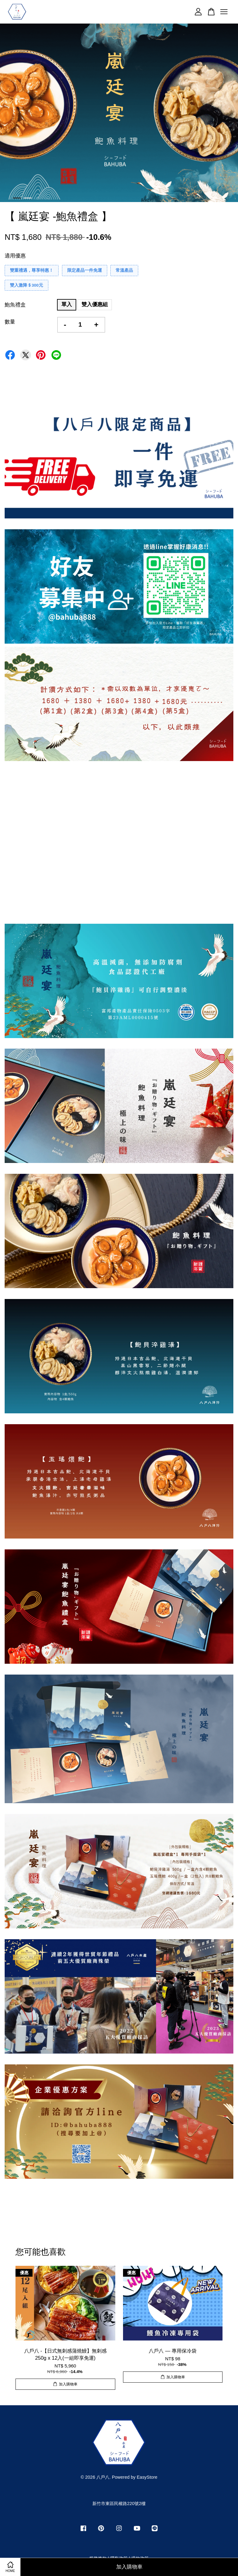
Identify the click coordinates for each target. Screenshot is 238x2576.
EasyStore (147, 2477)
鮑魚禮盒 (15, 305)
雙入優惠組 (95, 304)
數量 (10, 322)
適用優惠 (15, 256)
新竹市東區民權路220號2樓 (119, 2503)
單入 (66, 304)
